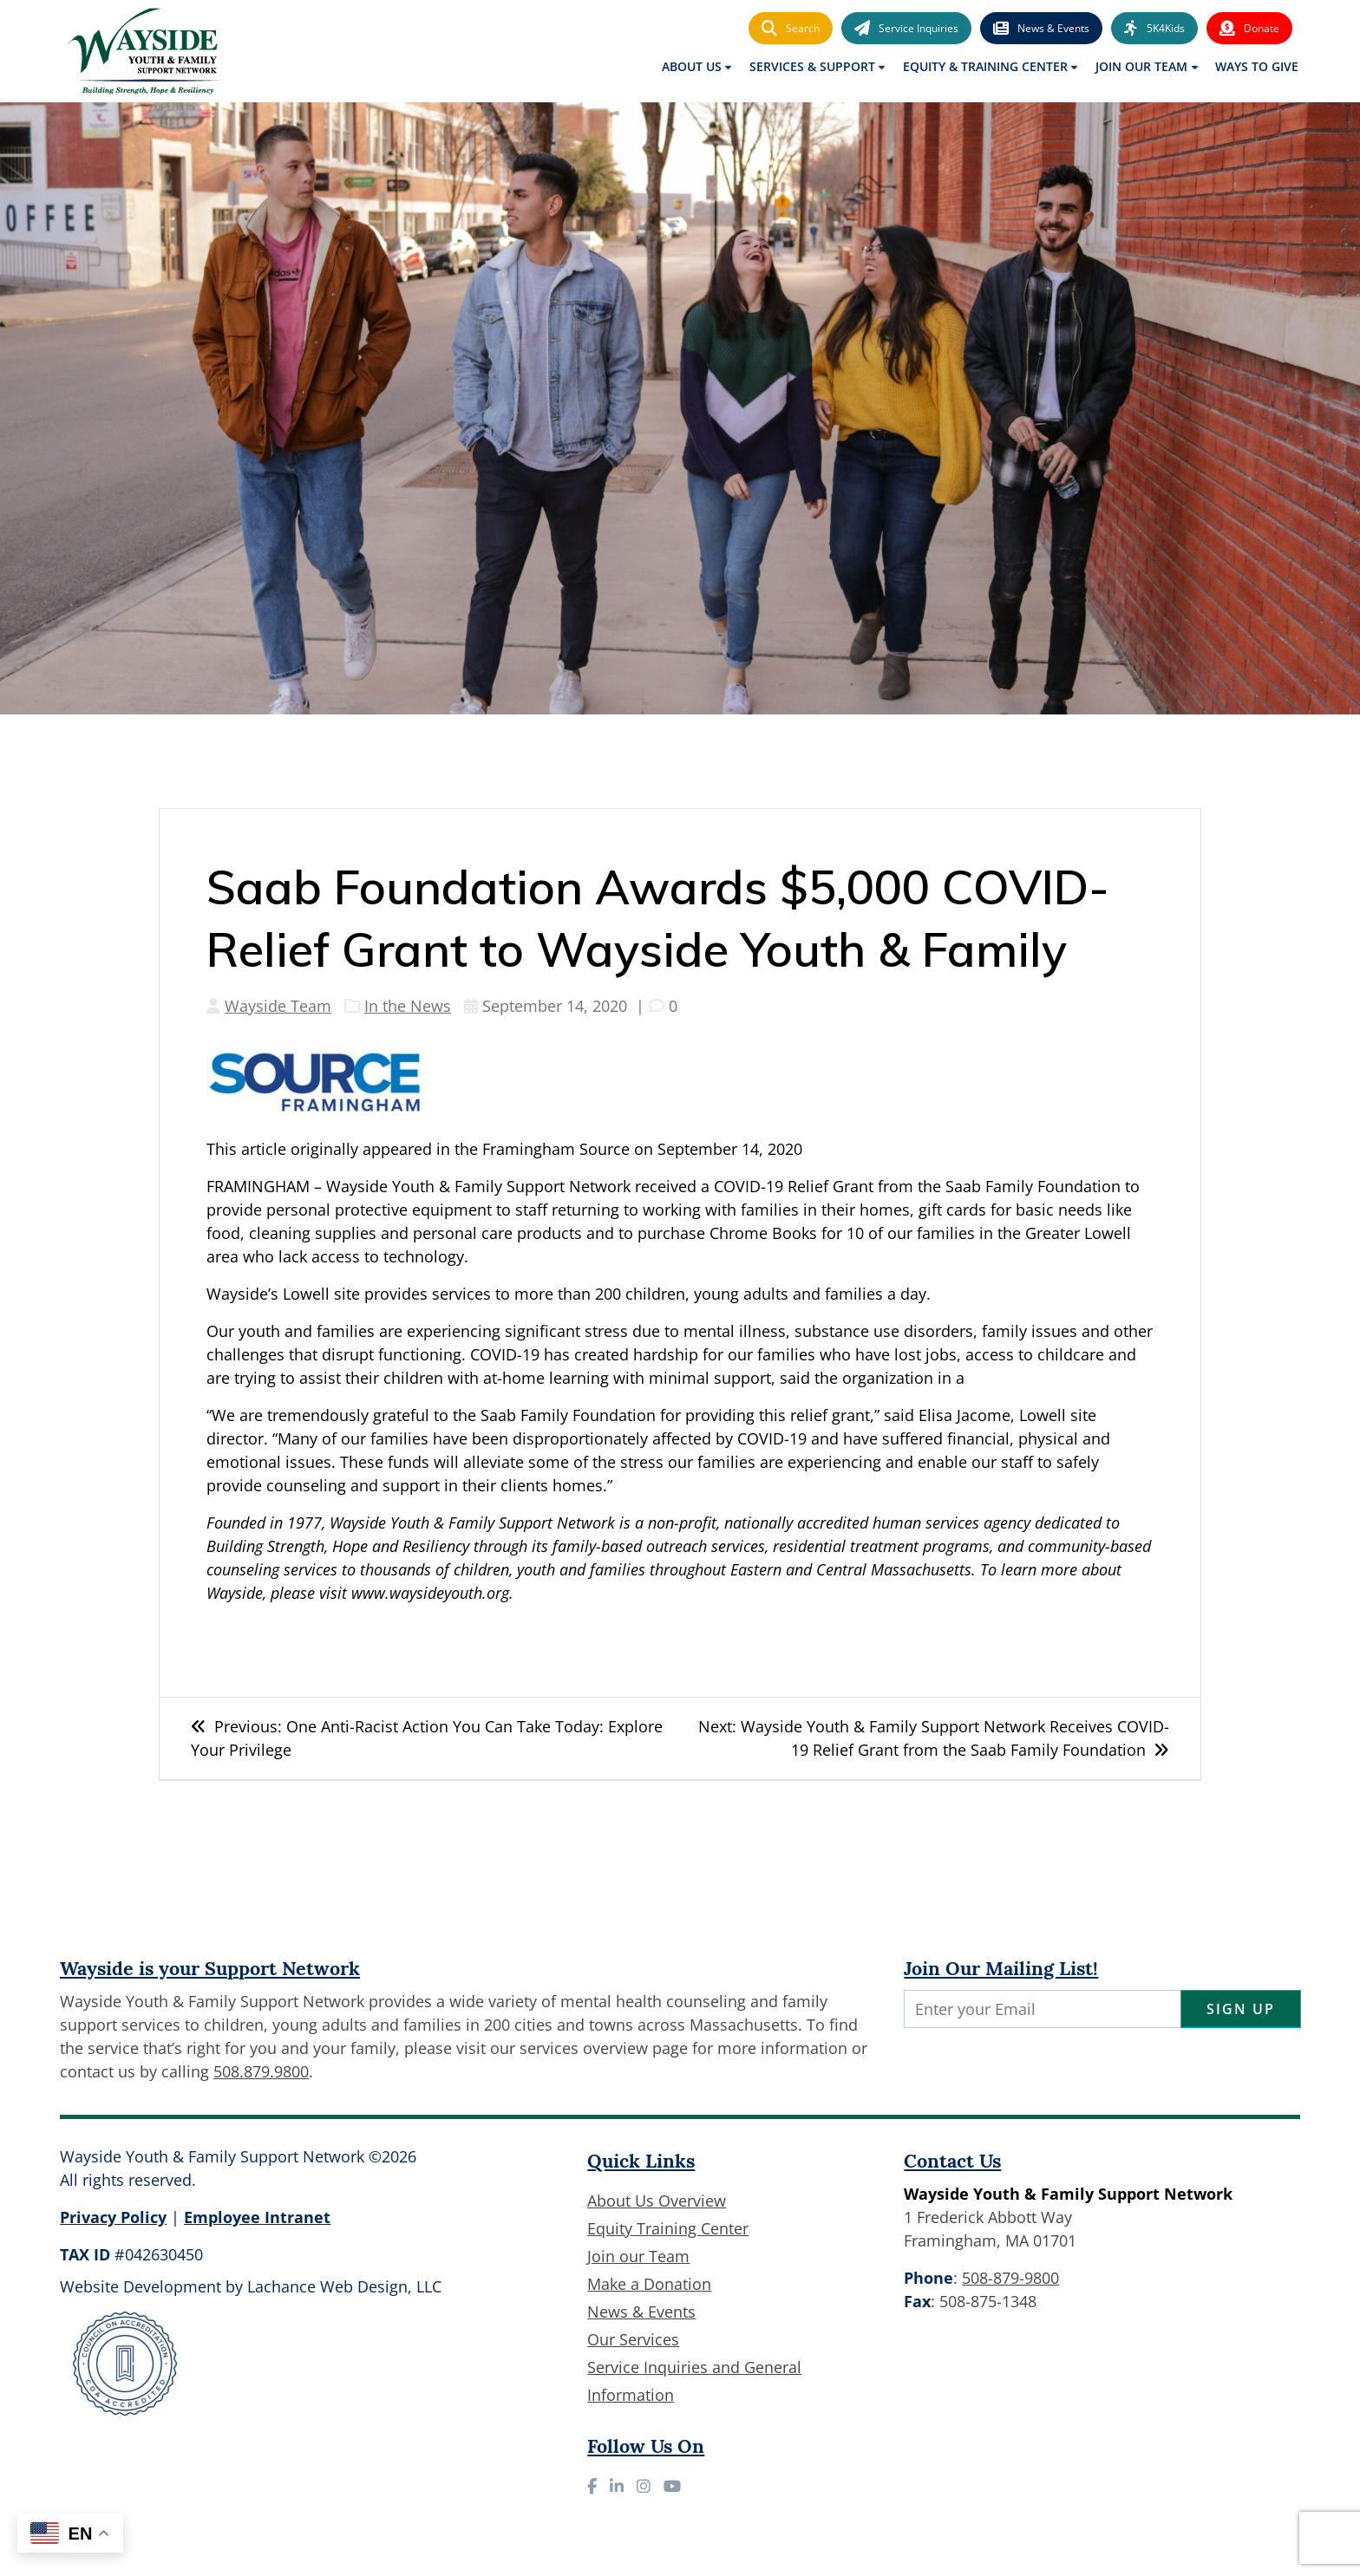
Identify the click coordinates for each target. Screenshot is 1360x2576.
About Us (692, 66)
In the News (407, 1005)
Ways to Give (1256, 66)
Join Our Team (1141, 66)
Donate (1249, 28)
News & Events (1041, 28)
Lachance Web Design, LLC (344, 2286)
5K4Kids (1154, 28)
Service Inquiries (906, 28)
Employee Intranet (257, 2217)
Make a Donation (649, 2283)
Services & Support (812, 66)
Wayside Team (278, 1005)
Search (791, 28)
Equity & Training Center (985, 66)
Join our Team (638, 2256)
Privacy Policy (113, 2217)
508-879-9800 (1010, 2277)
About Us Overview (656, 2200)
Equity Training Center (668, 2228)
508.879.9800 (261, 2071)
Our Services (633, 2339)
